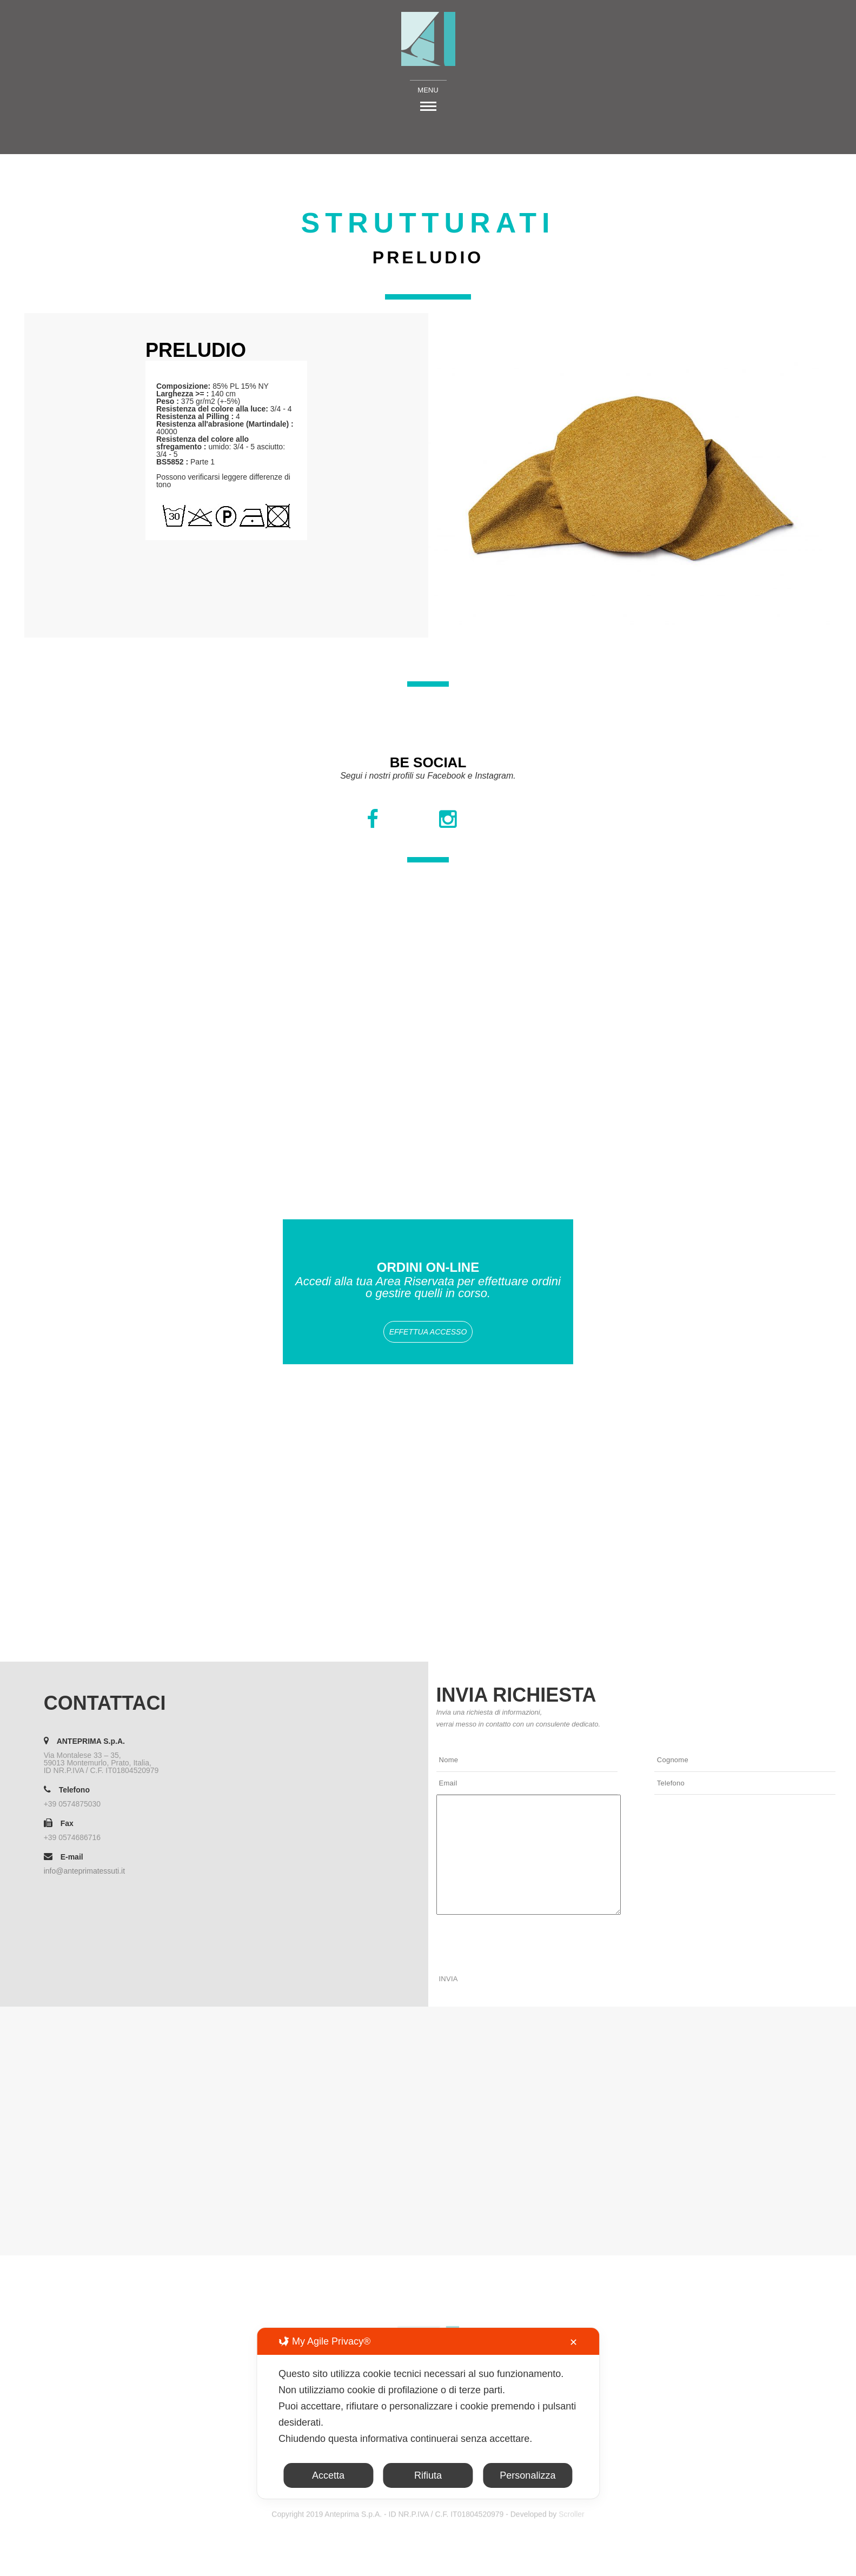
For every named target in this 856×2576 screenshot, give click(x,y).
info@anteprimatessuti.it (84, 1871)
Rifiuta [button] (428, 2475)
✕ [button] (573, 2342)
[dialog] (428, 2413)
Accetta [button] (328, 2475)
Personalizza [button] (527, 2475)
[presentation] (518, 1939)
